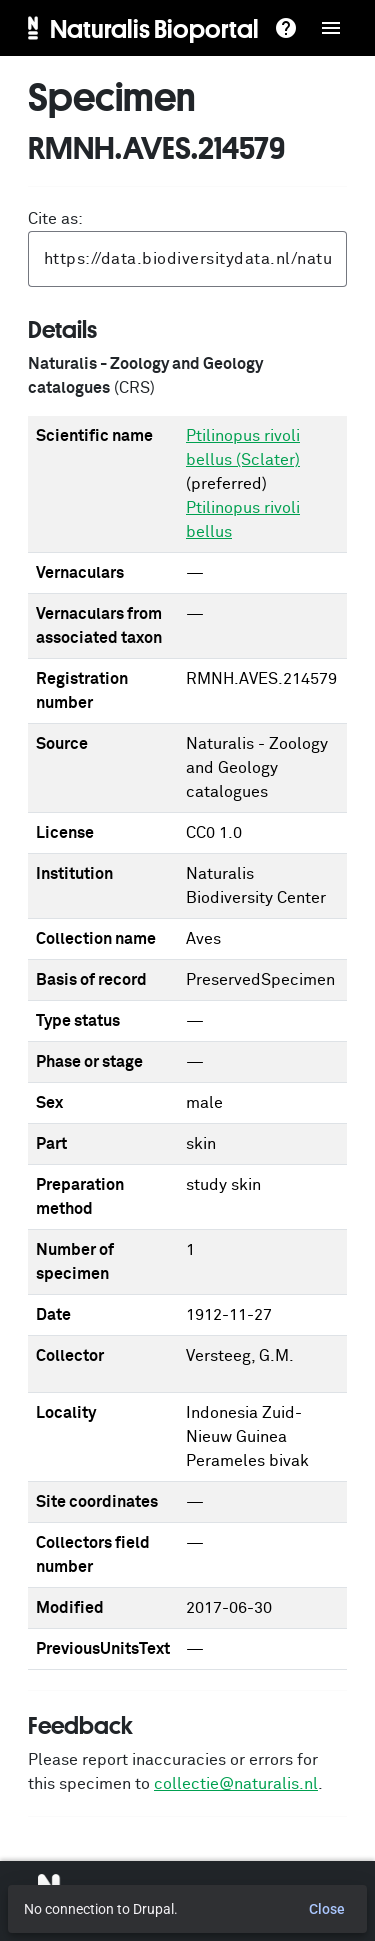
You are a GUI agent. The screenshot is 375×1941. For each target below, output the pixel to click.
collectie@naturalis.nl (236, 1784)
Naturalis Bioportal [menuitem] (154, 28)
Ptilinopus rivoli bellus (243, 520)
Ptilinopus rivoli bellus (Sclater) (243, 448)
